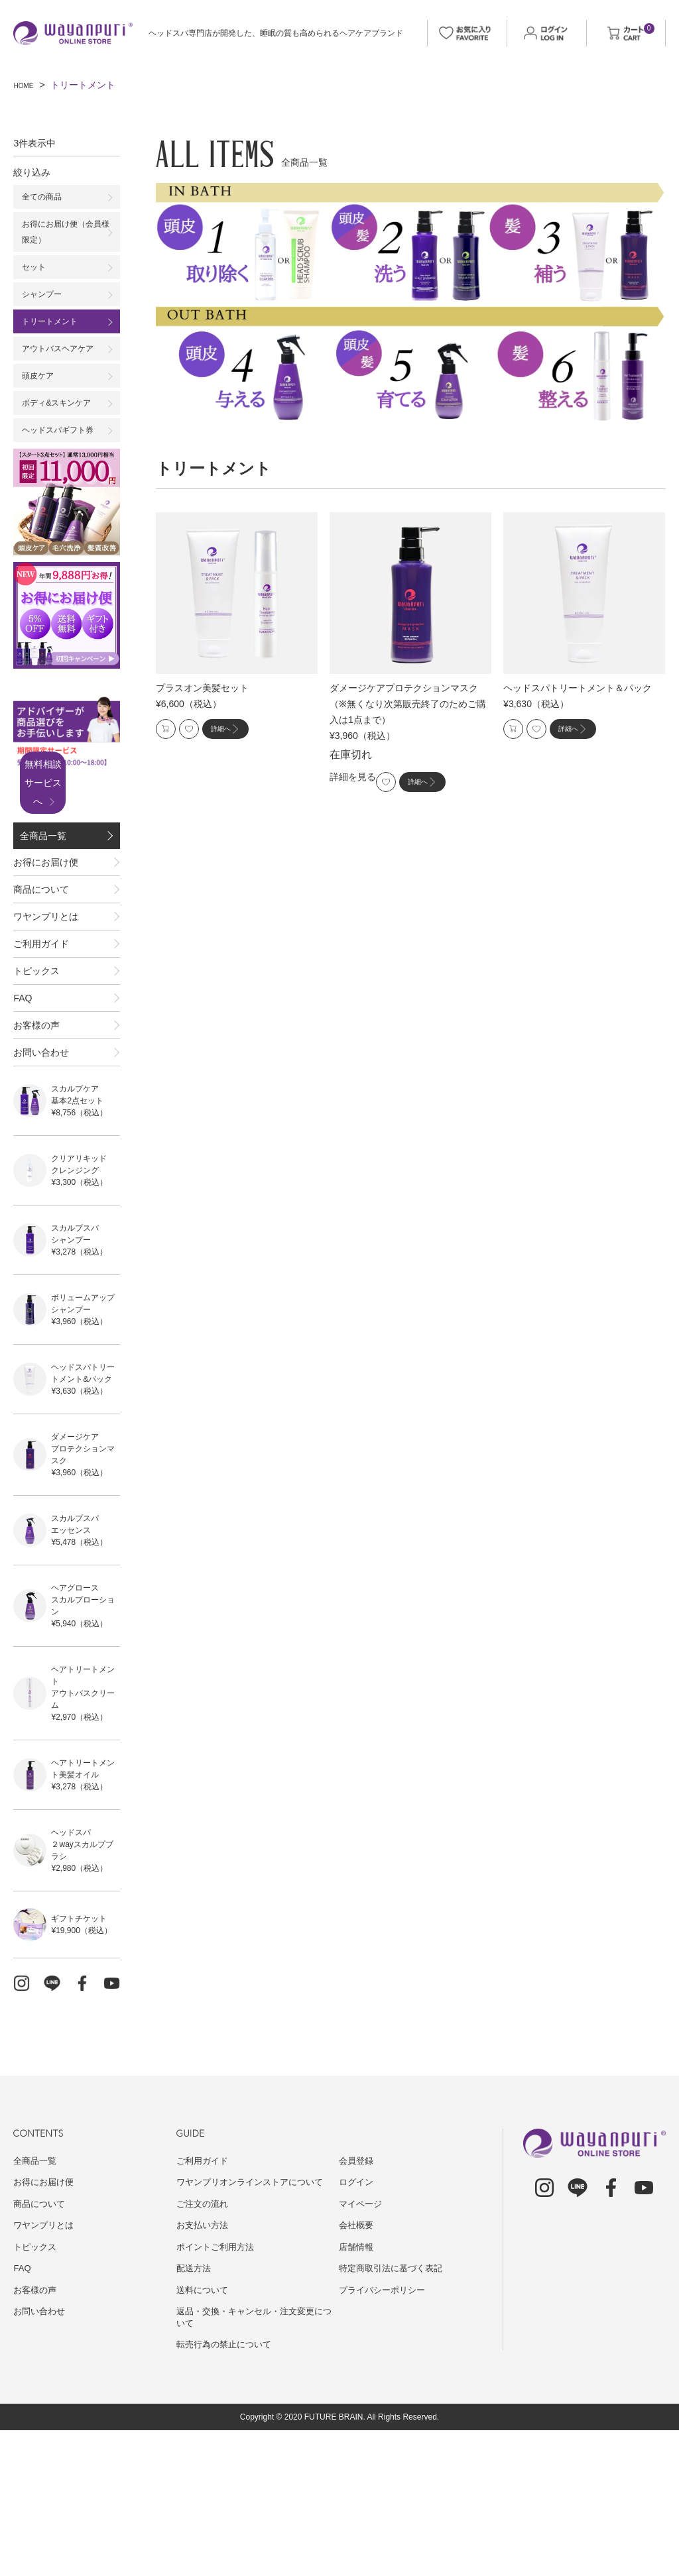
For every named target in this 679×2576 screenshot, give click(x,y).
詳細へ (248, 732)
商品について (41, 949)
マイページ (362, 2349)
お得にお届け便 (45, 908)
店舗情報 (357, 2392)
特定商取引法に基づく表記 (394, 2413)
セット (36, 276)
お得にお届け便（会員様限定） (63, 237)
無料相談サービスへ (61, 809)
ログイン (357, 2327)
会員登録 (357, 2306)
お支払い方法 (204, 2370)
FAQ (22, 1110)
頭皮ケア (40, 395)
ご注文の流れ (204, 2349)
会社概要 (357, 2370)
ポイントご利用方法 (218, 2392)
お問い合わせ (41, 1191)
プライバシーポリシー (385, 2435)
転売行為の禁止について (227, 2490)
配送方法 (195, 2413)
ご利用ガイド (41, 1030)
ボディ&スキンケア (62, 425)
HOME (27, 85)
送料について (204, 2435)
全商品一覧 (44, 869)
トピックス (36, 1070)
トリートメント (54, 336)
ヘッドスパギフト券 (63, 455)
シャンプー (45, 306)
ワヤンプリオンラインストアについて (255, 2327)
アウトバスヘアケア (63, 366)
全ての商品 (45, 198)
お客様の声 (36, 1151)
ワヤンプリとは (45, 989)
